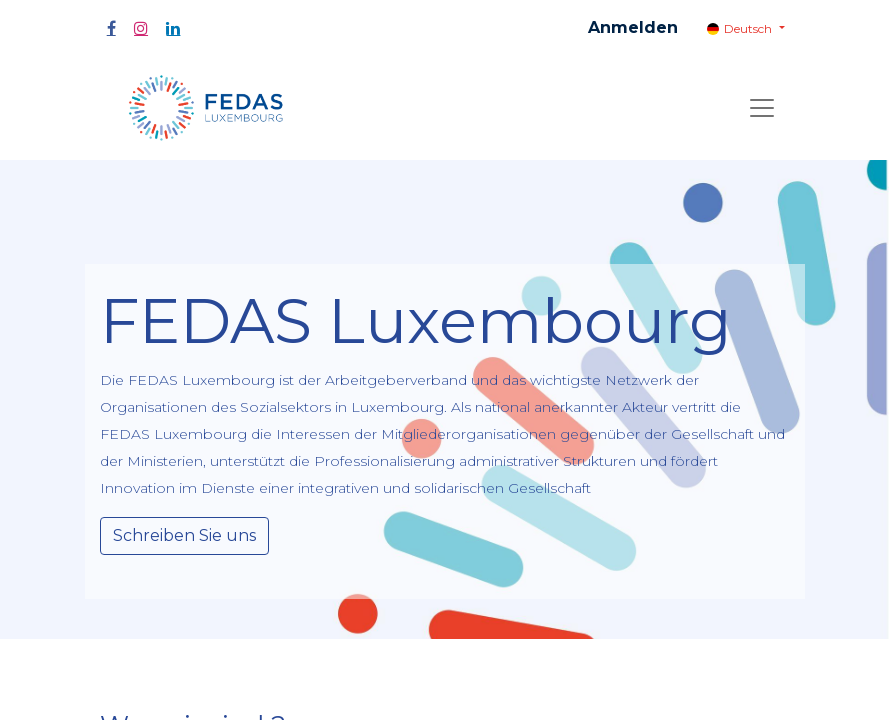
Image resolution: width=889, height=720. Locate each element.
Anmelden (633, 27)
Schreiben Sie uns (184, 535)
